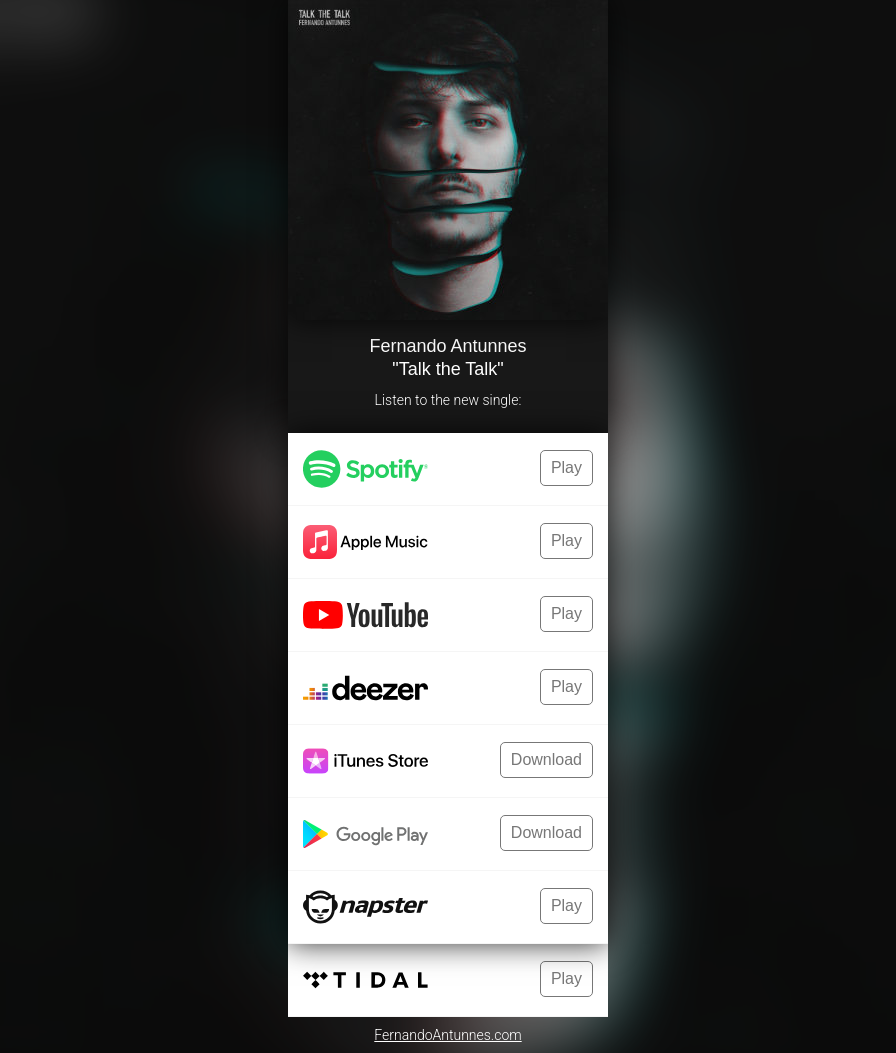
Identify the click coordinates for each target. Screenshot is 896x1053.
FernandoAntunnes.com (447, 1035)
